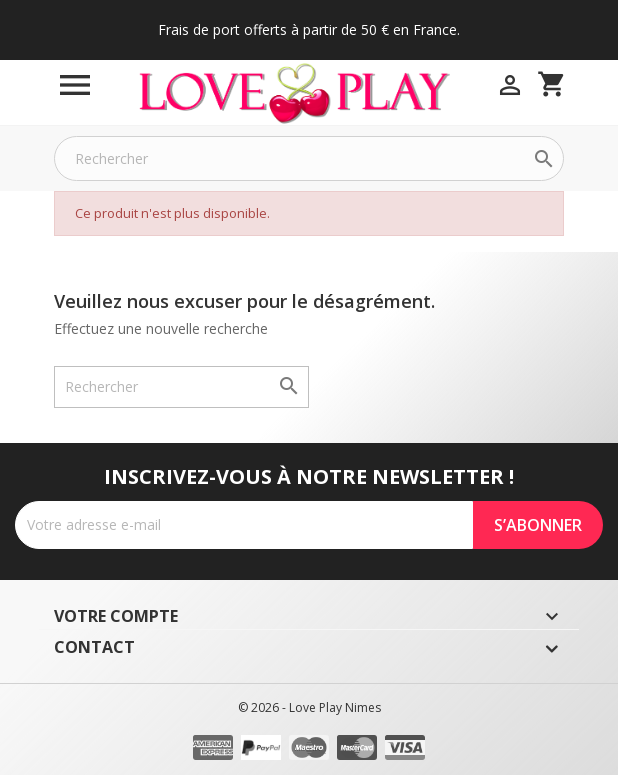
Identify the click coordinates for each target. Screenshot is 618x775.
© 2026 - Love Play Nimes (309, 707)
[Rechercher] (309, 158)
